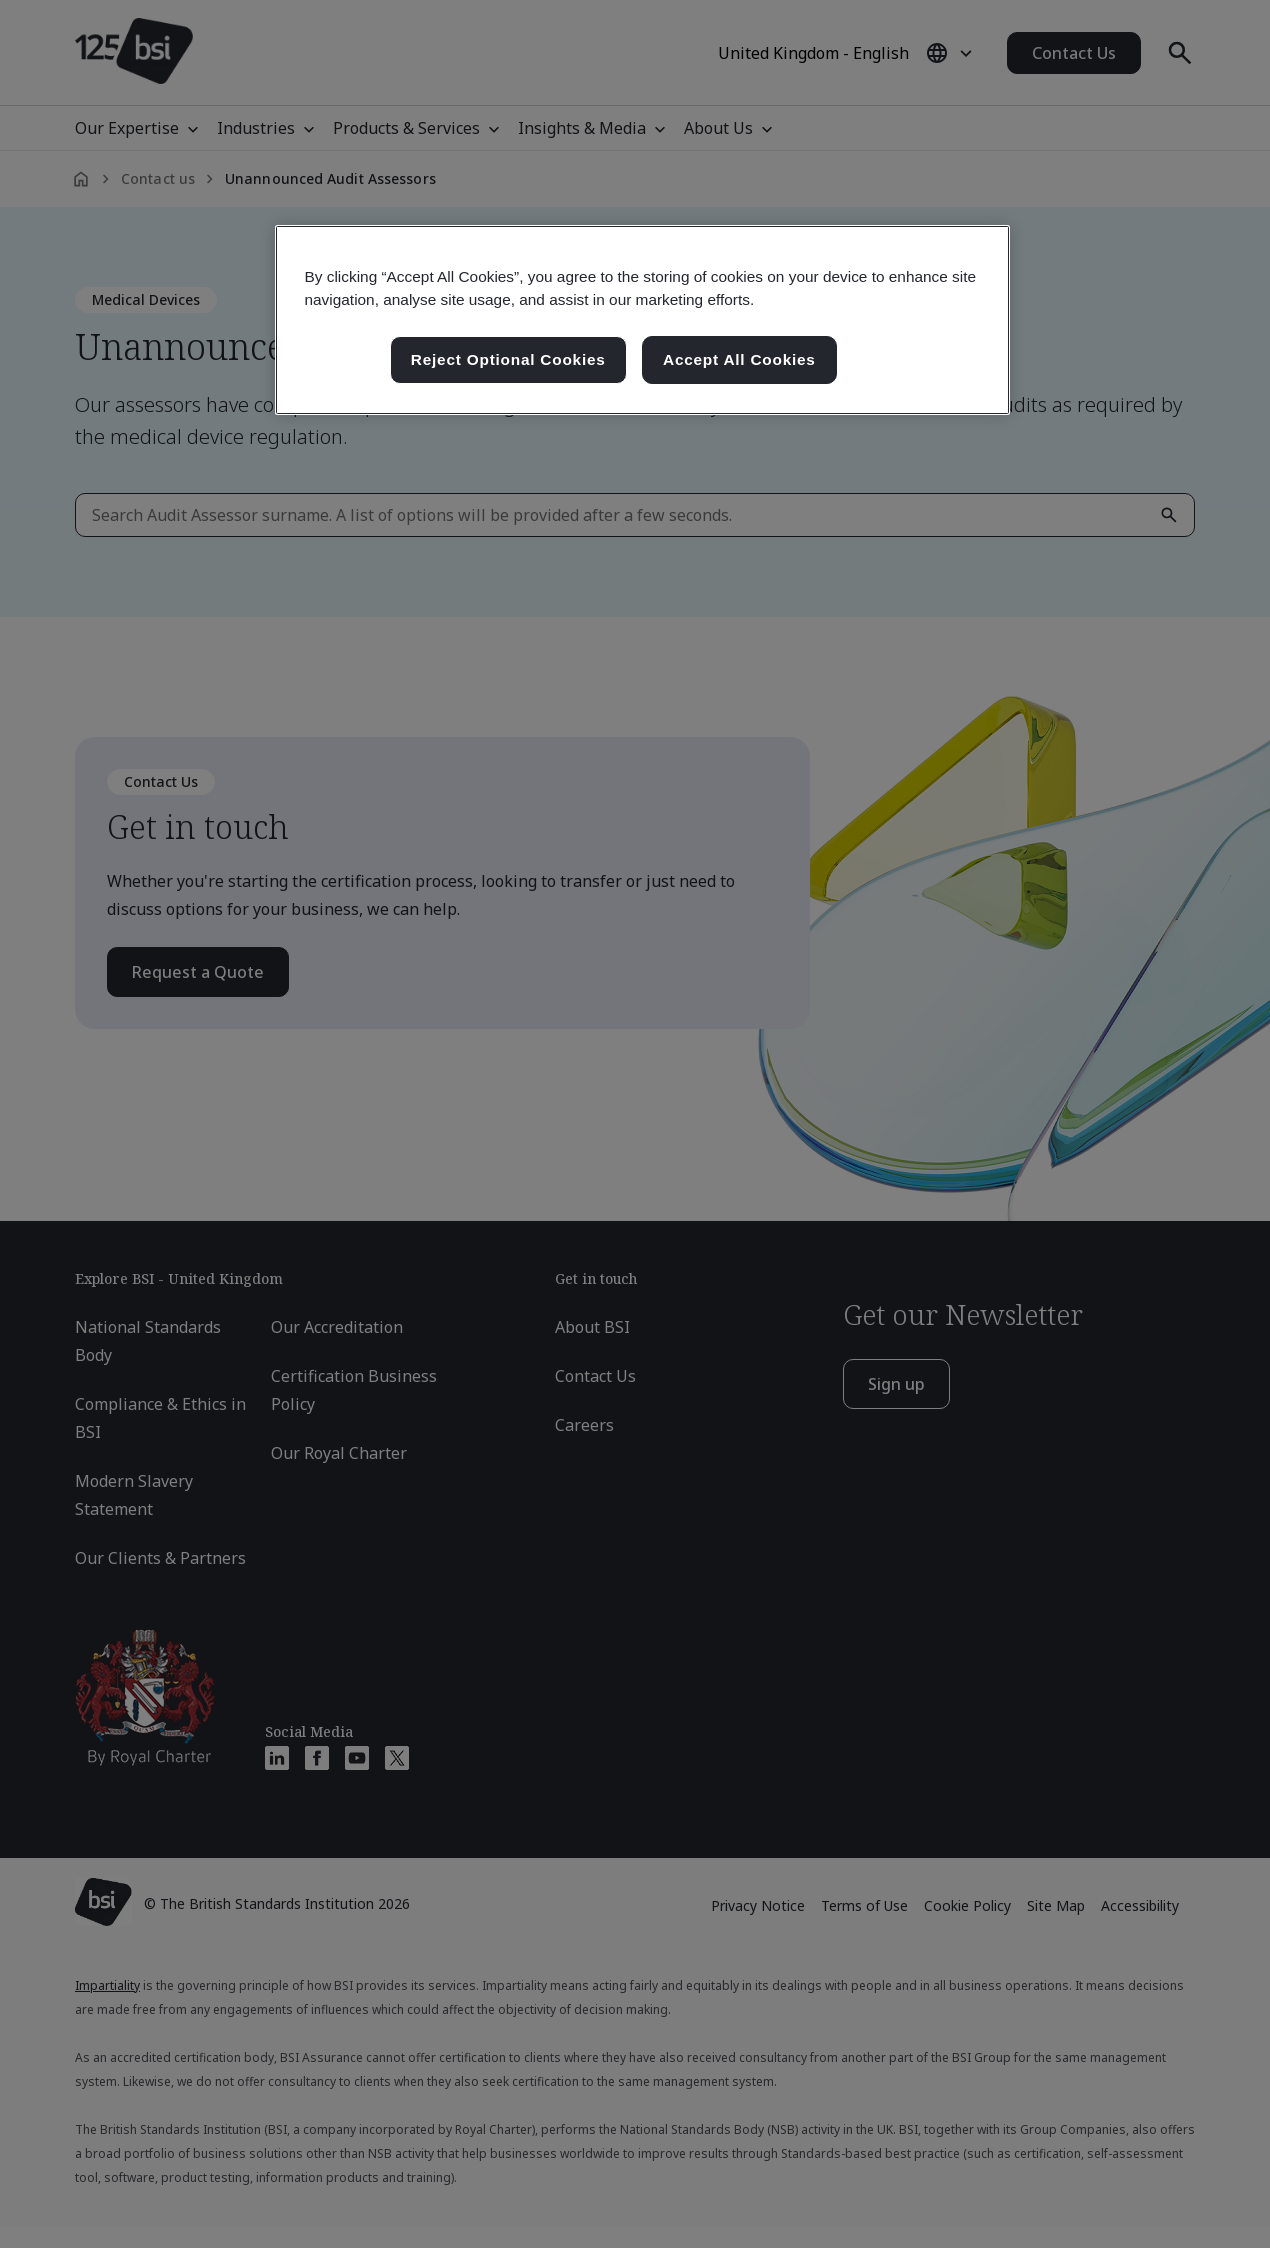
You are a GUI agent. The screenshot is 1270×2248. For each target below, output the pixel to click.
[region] (642, 320)
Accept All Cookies (739, 359)
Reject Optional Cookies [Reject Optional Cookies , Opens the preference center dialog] (508, 359)
